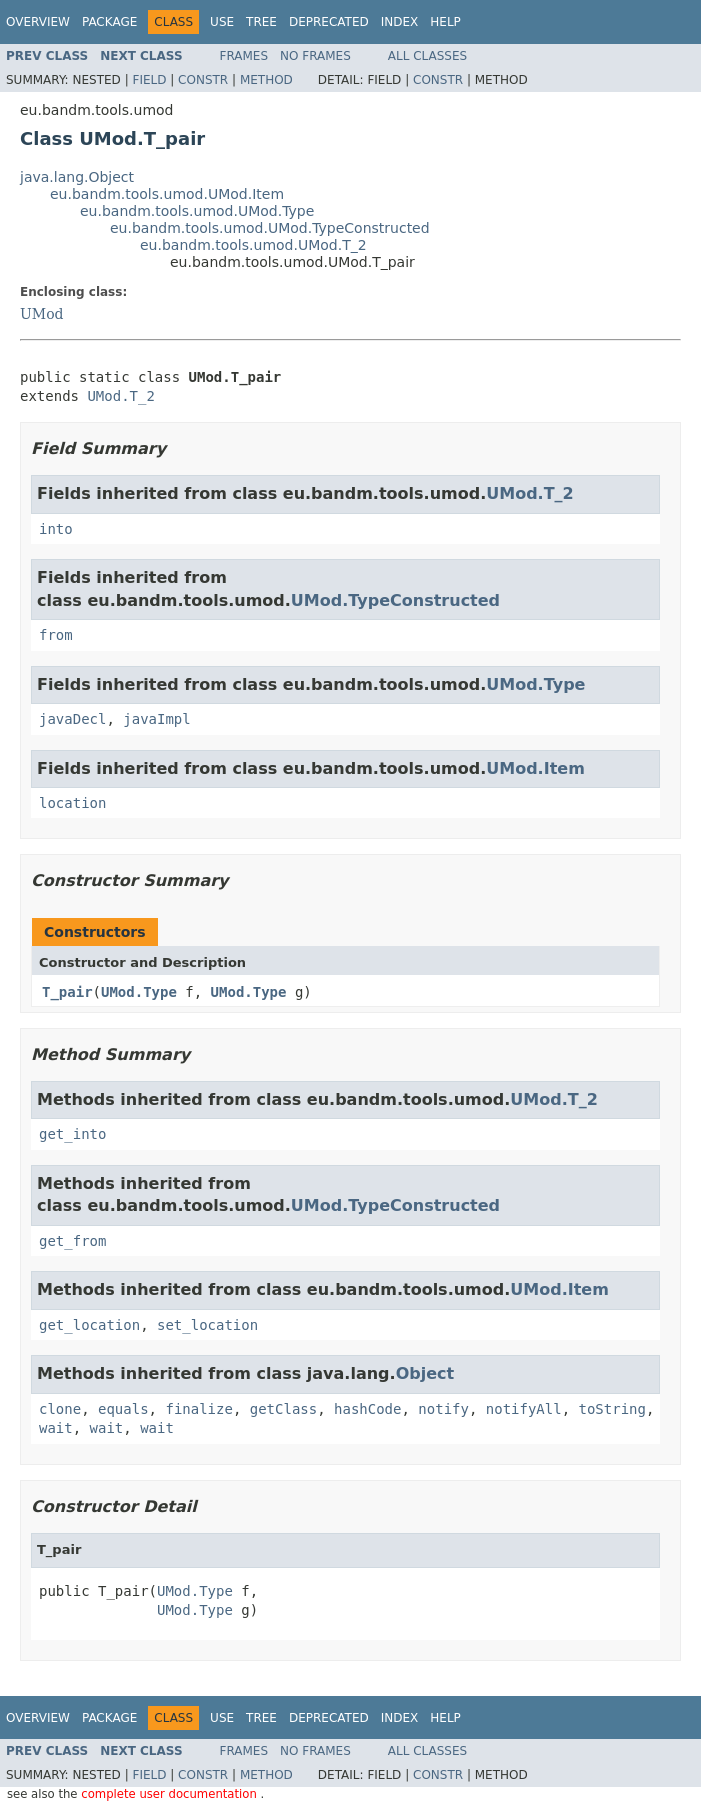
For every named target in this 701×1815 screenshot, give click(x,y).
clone (60, 1409)
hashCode (367, 1409)
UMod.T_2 (120, 396)
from (56, 635)
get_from (72, 1241)
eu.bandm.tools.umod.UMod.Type (197, 211)
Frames (244, 56)
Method (266, 80)
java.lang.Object (77, 177)
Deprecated (329, 22)
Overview (38, 22)
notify (443, 1409)
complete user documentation (170, 1794)
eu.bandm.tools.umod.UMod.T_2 (253, 245)
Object (425, 1373)
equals (123, 1409)
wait (56, 1428)
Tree (261, 22)
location (72, 803)
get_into (72, 1134)
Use (222, 22)
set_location (207, 1325)
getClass (283, 1409)
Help (445, 22)
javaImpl (156, 719)
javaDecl (72, 719)
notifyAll (524, 1409)
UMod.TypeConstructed (395, 600)
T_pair (67, 992)
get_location (89, 1325)
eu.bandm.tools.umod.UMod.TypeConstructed (270, 228)
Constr (203, 80)
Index (400, 22)
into (56, 529)
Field (149, 80)
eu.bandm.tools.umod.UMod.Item (167, 194)
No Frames (315, 56)
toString (612, 1409)
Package (109, 22)
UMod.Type (535, 684)
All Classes (427, 56)
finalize (198, 1409)
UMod (42, 314)
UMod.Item (535, 768)
